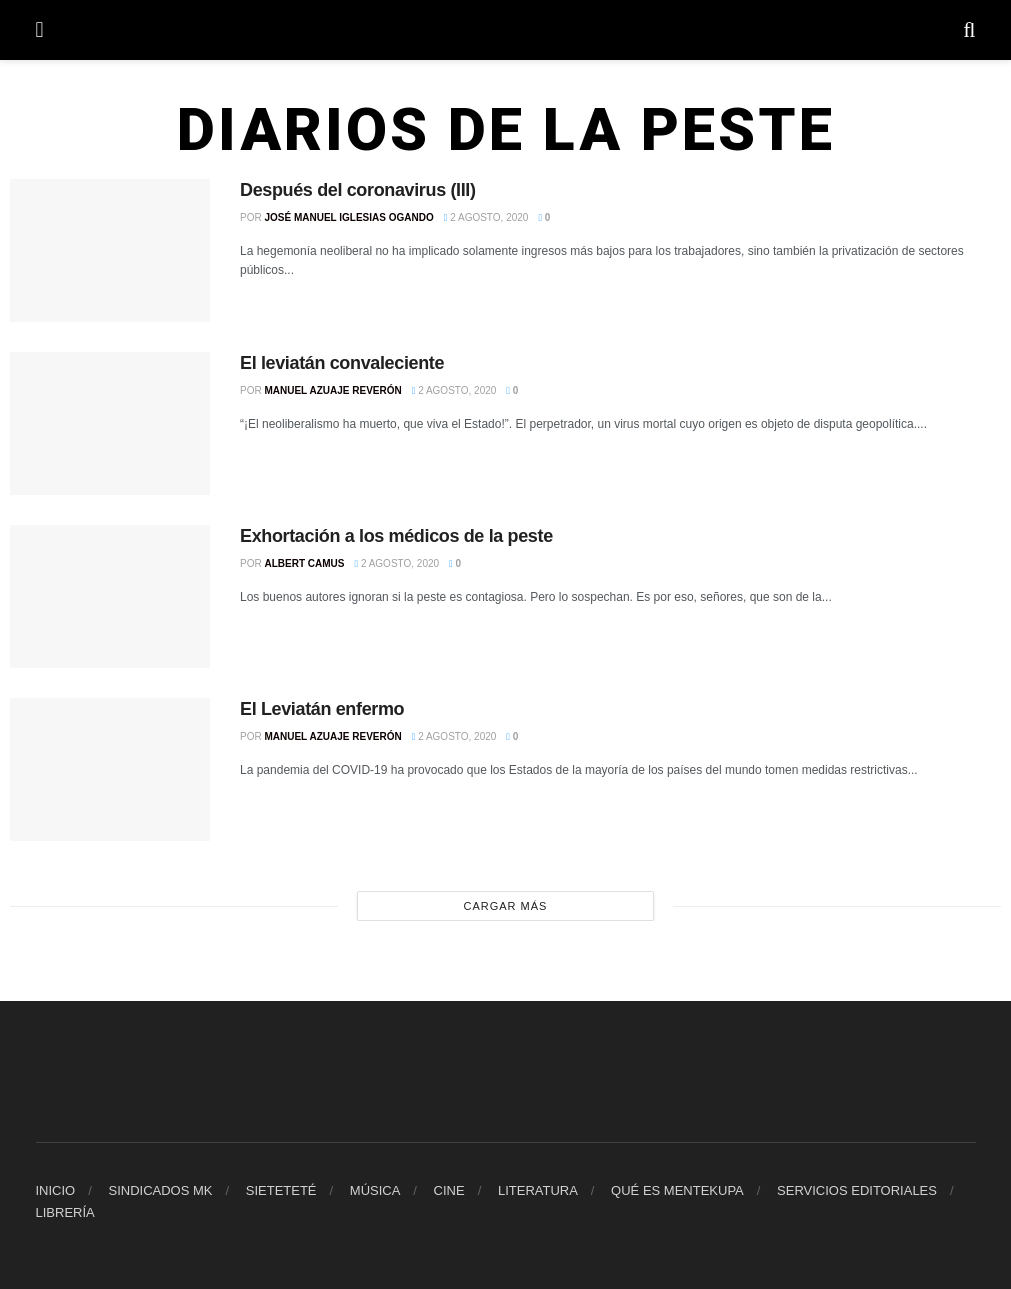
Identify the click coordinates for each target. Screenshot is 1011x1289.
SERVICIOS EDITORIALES (857, 1190)
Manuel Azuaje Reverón (332, 390)
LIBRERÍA (65, 1212)
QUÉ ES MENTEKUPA (677, 1190)
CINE (449, 1190)
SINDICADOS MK (160, 1190)
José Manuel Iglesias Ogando (348, 217)
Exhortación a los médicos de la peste (396, 536)
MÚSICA (375, 1190)
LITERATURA (538, 1190)
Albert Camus (304, 563)
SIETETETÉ (281, 1190)
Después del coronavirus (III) (358, 190)
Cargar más (506, 906)
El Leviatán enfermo (322, 709)
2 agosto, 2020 (486, 217)
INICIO (56, 1190)
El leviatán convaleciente (342, 363)
